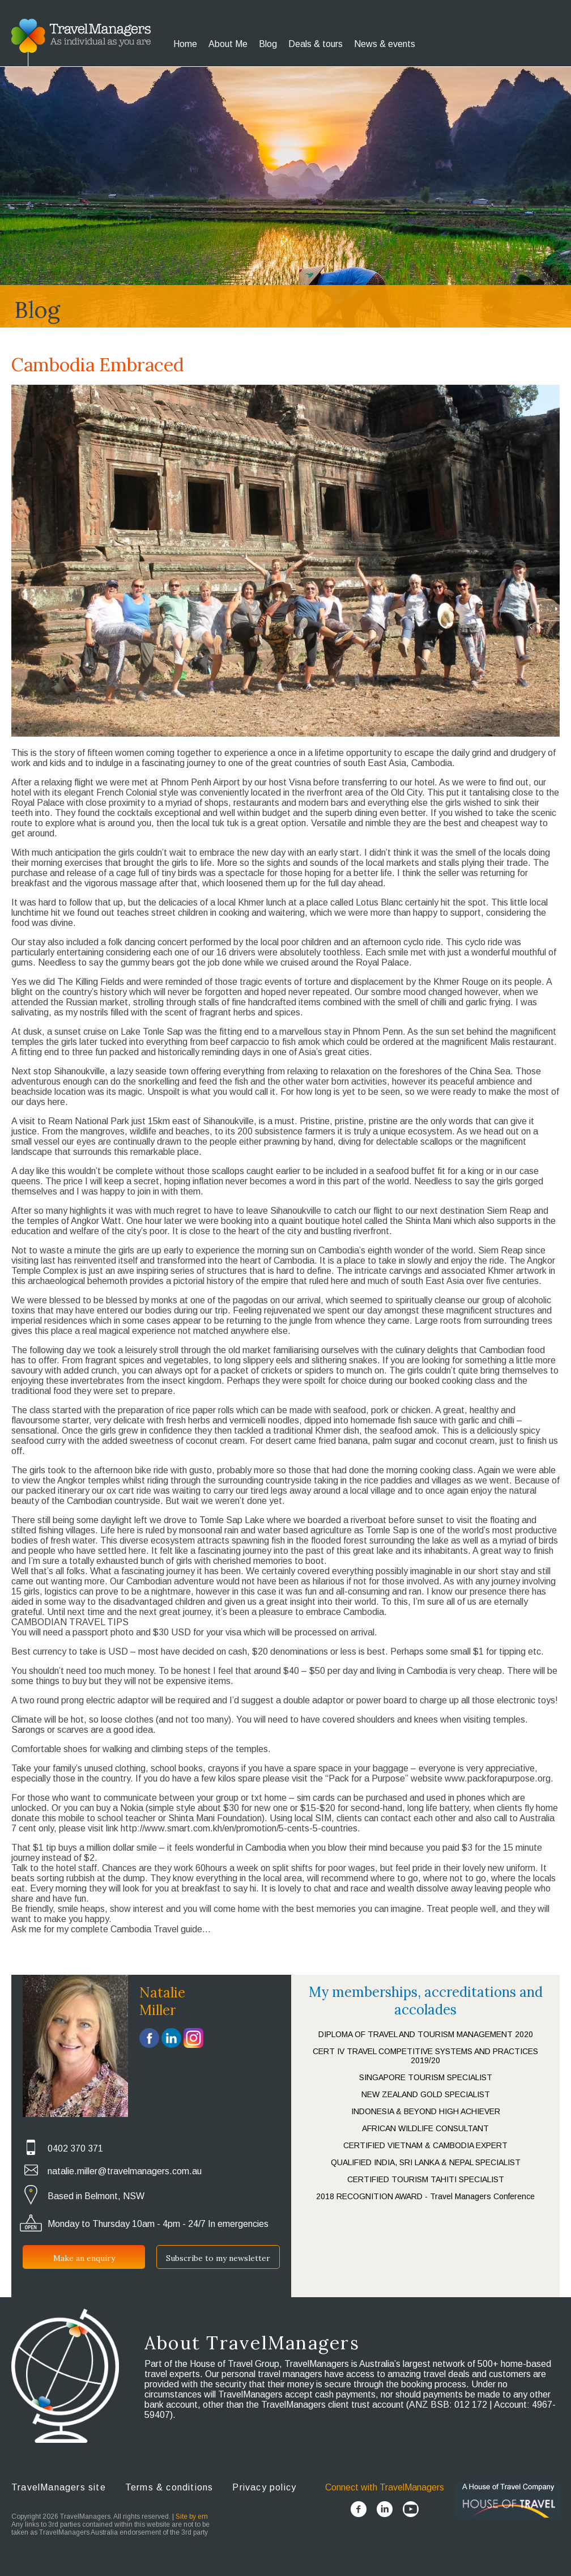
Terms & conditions (169, 2487)
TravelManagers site (58, 2487)
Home (185, 44)
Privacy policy (264, 2487)
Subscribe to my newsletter (218, 2258)
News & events (384, 44)
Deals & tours (315, 44)
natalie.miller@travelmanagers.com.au (125, 2171)
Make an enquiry (84, 2258)
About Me (228, 44)
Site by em (192, 2516)
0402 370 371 (75, 2148)
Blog (268, 44)
